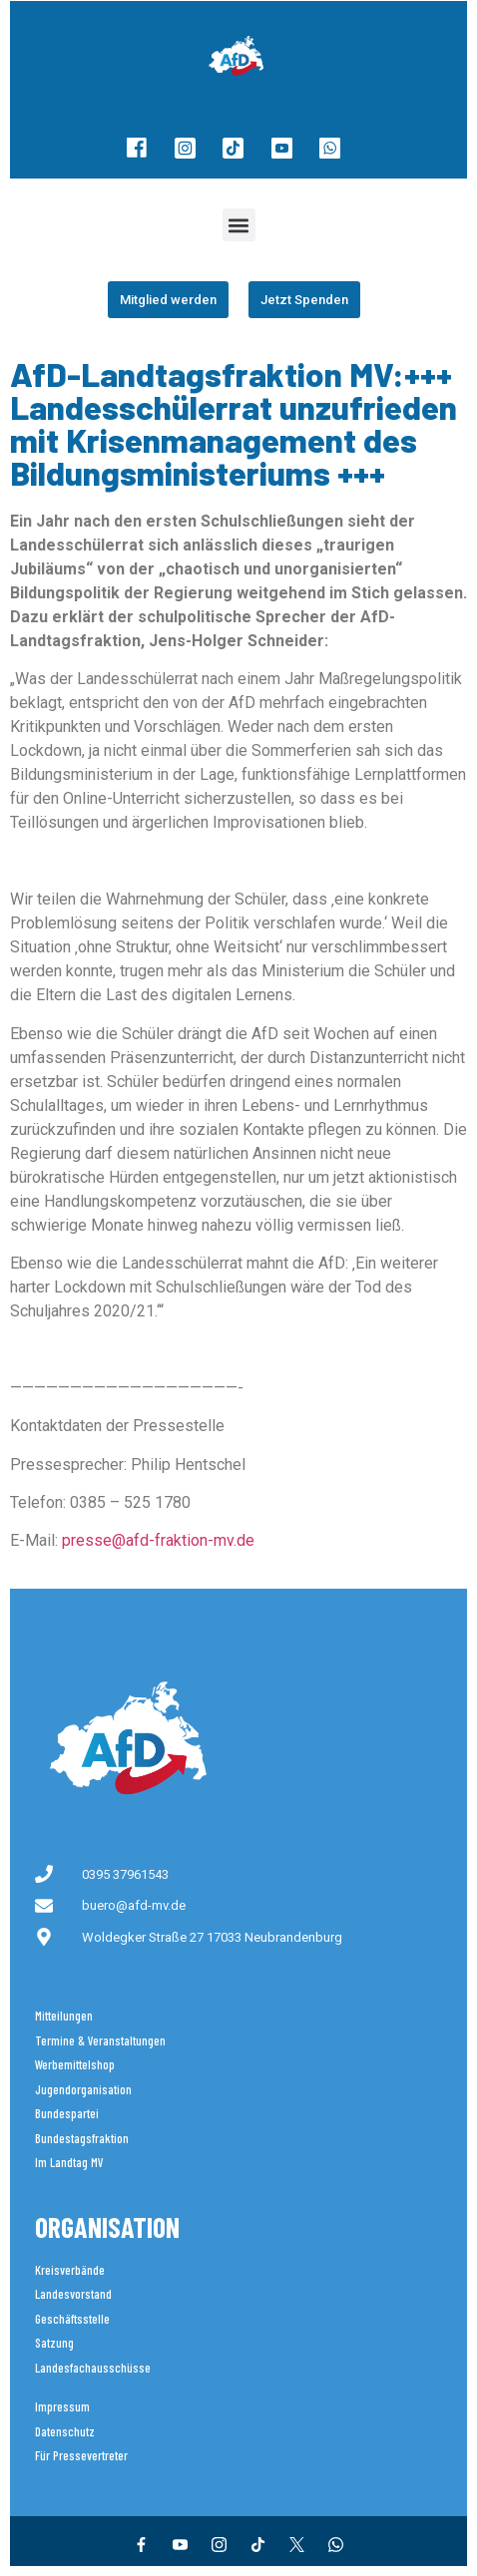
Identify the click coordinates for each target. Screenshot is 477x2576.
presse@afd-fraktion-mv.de (158, 1540)
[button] (239, 224)
